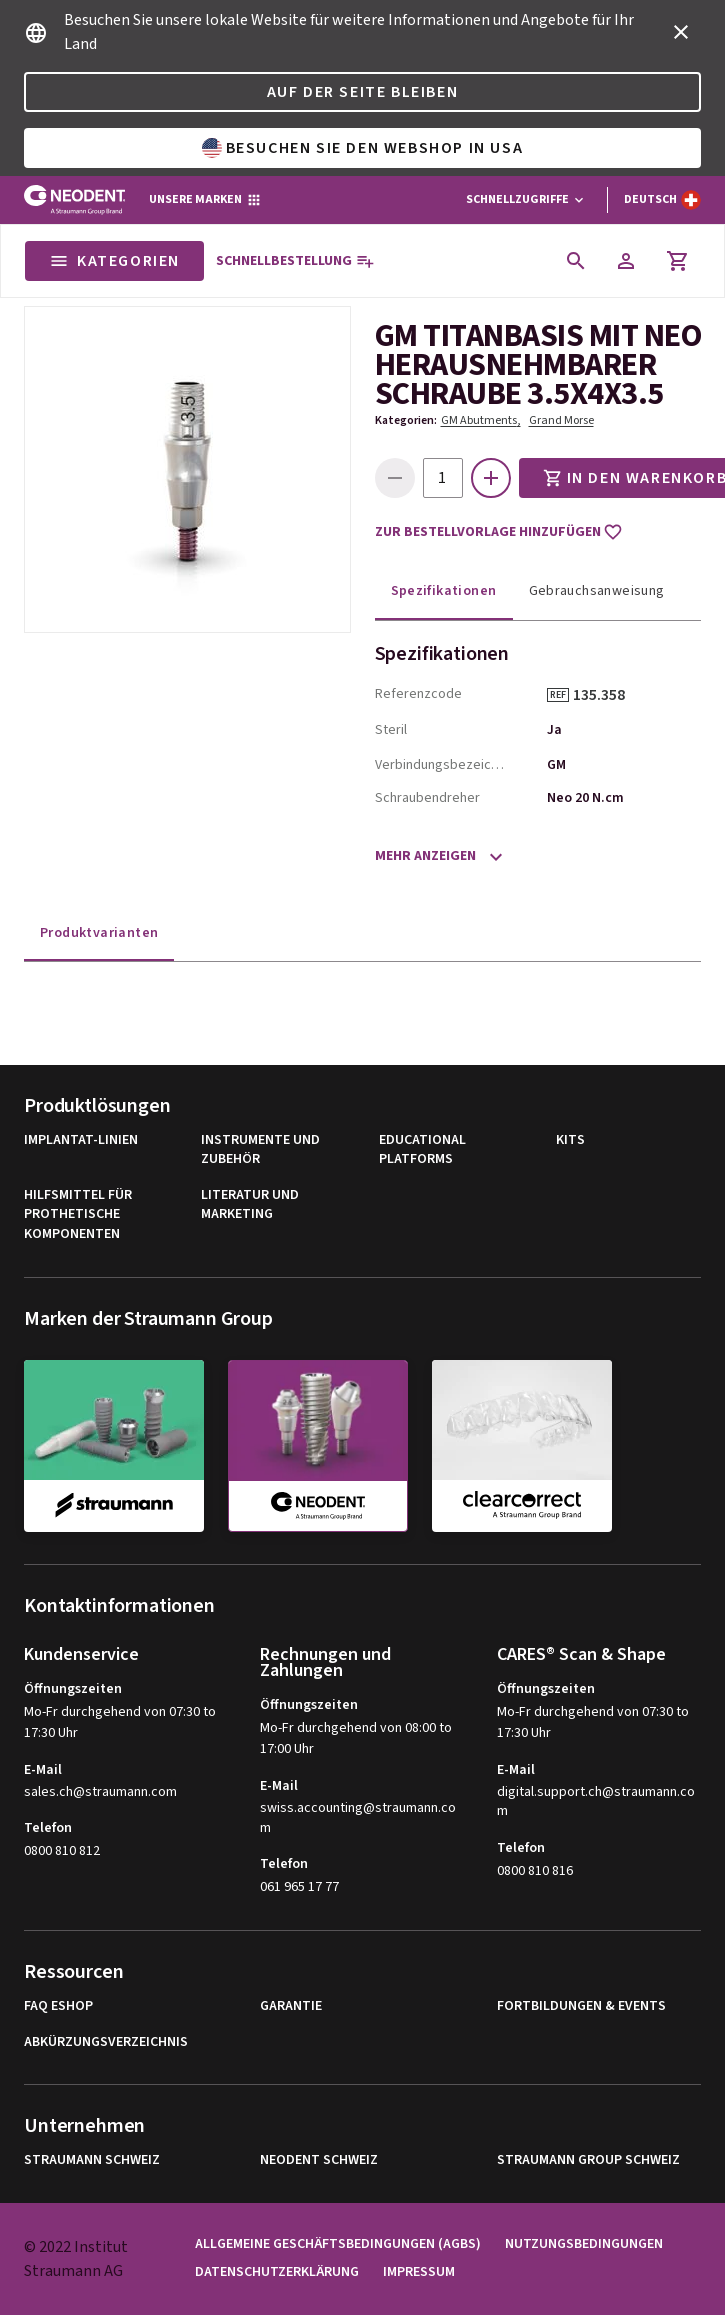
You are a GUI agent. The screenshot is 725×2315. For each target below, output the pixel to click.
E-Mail (43, 1770)
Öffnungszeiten (73, 1689)
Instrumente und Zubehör (260, 1150)
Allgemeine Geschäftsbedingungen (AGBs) (338, 2244)
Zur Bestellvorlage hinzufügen (499, 532)
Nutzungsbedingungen (584, 2244)
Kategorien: (406, 420)
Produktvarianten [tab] (99, 933)
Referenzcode (418, 694)
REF (558, 695)
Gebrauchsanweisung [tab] (597, 591)
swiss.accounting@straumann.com (358, 1818)
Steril (391, 730)
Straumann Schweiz (92, 2160)
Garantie (291, 2006)
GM (556, 765)
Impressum (419, 2272)
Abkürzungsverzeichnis (106, 2042)
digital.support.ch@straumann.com (596, 1802)
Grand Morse (561, 420)
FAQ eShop (58, 2006)
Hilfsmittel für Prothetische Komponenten (78, 1215)
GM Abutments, (481, 420)
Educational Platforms (422, 1150)
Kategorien (114, 261)
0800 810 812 (62, 1851)
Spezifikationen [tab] (444, 591)
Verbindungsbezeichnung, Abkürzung (441, 765)
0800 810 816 (535, 1871)
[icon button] (681, 32)
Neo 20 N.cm (585, 798)
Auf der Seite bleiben (363, 92)
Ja (554, 730)
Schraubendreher (427, 798)
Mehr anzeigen (425, 856)
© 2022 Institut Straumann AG (76, 2259)
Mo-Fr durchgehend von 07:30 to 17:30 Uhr (120, 1722)
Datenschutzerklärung (277, 2272)
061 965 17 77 (299, 1887)
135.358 (606, 695)
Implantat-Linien (81, 1140)
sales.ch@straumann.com (100, 1792)
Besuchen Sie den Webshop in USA (363, 148)
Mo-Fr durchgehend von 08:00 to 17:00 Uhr (356, 1738)
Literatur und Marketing (250, 1205)
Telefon (48, 1828)
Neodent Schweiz (319, 2160)
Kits (570, 1140)
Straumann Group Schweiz (588, 2160)
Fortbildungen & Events (581, 2006)
